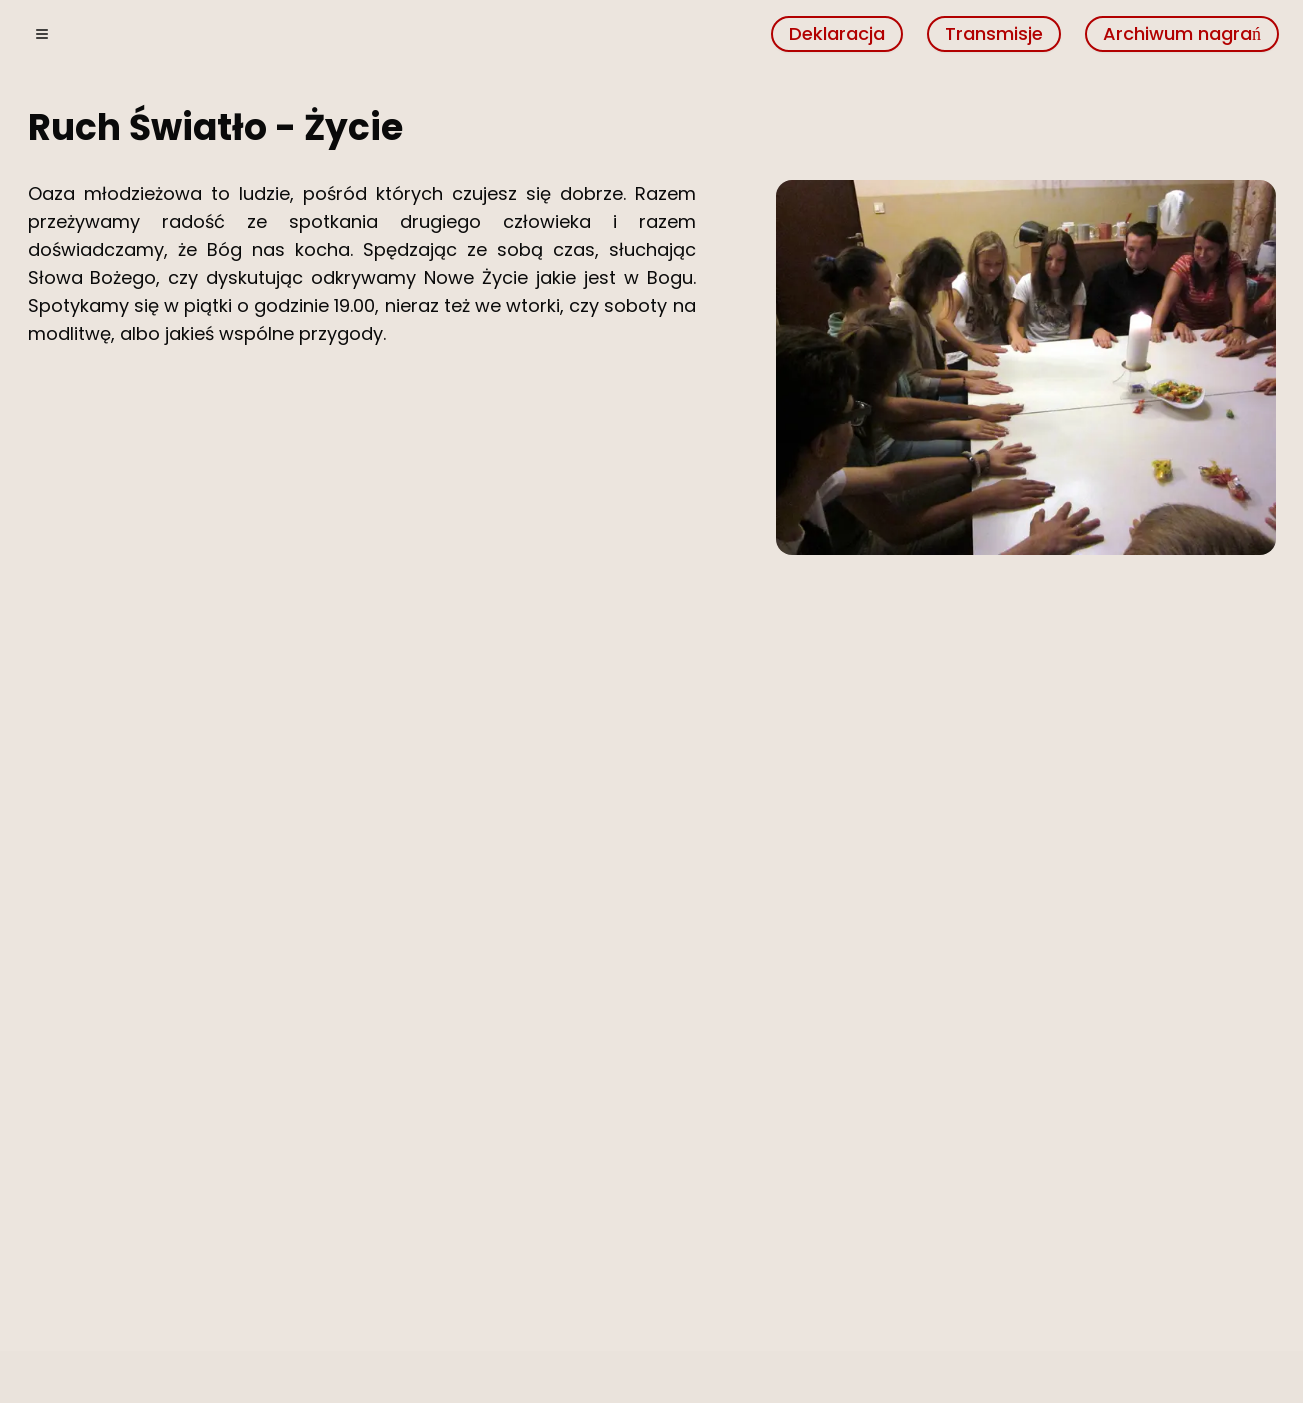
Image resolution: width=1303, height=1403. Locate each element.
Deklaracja (837, 33)
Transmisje (994, 33)
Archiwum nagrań (1182, 33)
